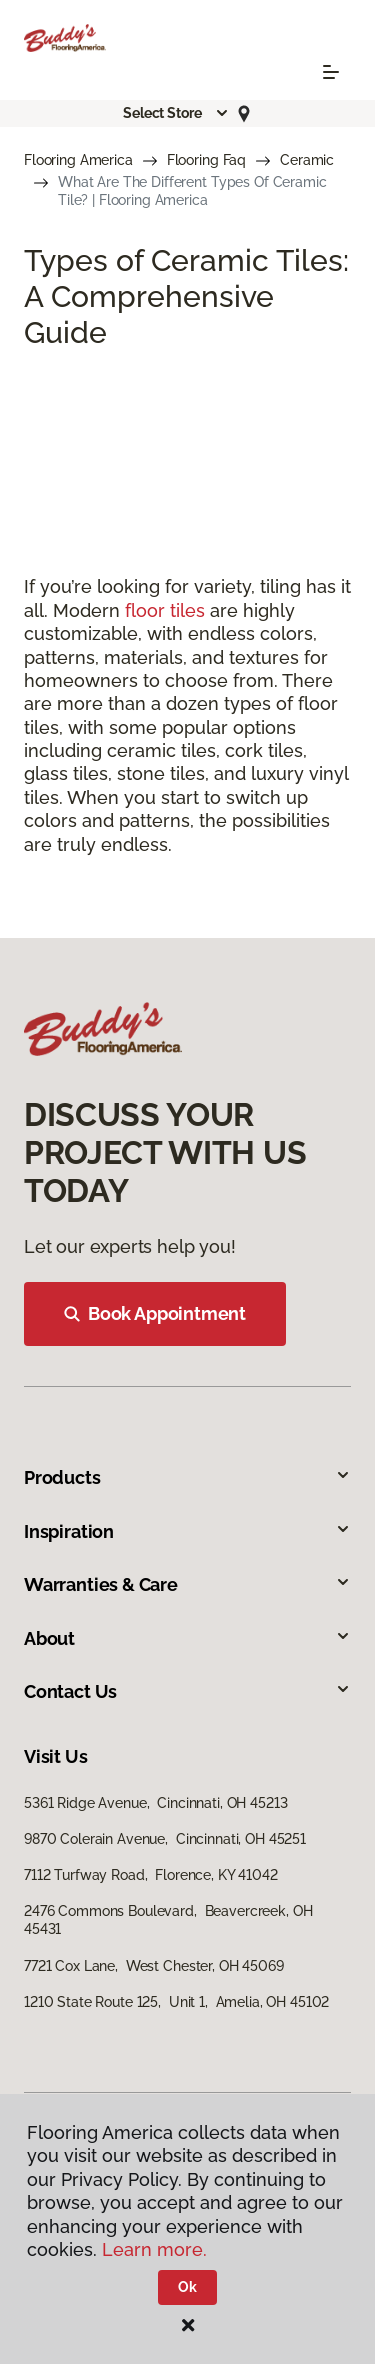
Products (187, 1477)
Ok (187, 2287)
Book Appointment (155, 1313)
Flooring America (78, 160)
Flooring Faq (206, 160)
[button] (176, 113)
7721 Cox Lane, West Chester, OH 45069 (154, 1966)
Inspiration (187, 1531)
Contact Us (187, 1691)
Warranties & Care (187, 1584)
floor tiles (165, 610)
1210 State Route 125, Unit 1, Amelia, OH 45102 (176, 2002)
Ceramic (307, 160)
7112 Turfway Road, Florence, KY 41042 (151, 1875)
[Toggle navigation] (331, 72)
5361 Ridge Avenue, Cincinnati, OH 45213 (155, 1803)
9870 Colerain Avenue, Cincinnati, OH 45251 (165, 1839)
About (187, 1638)
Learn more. (154, 2249)
